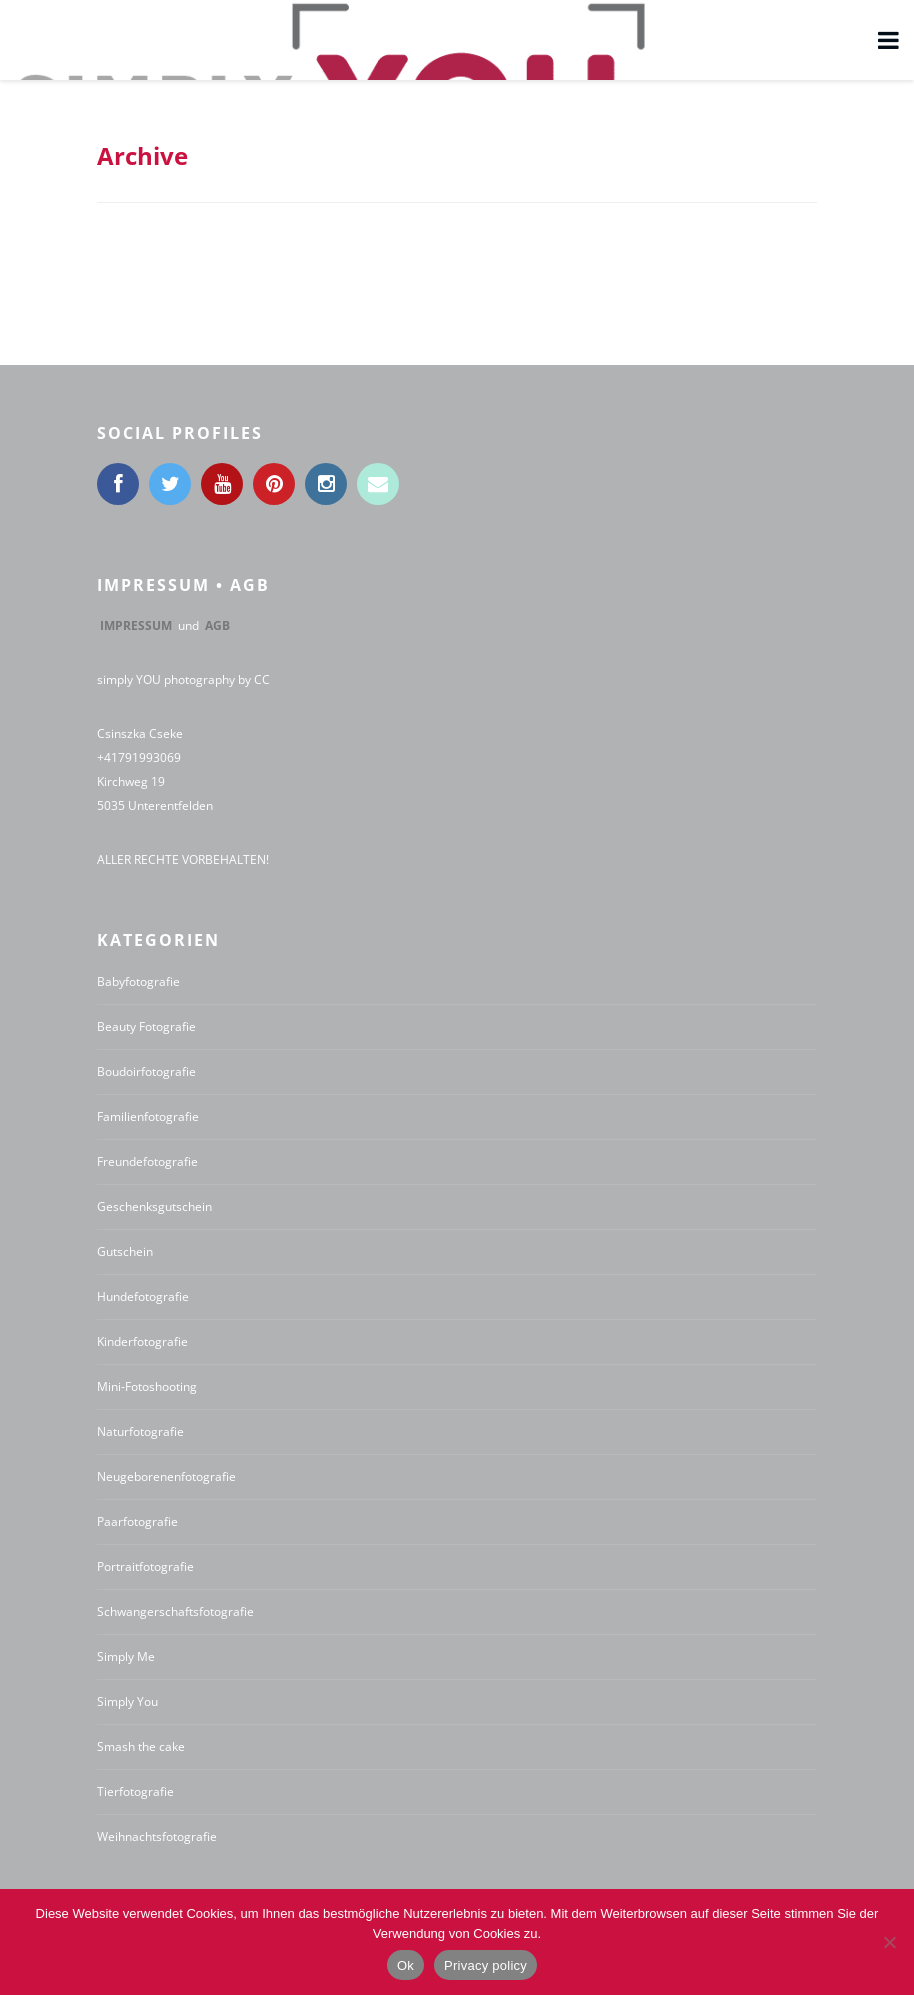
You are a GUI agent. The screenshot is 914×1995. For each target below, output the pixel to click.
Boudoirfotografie (146, 1071)
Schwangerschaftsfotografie (175, 1611)
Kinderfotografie (142, 1341)
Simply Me (126, 1656)
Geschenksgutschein (154, 1206)
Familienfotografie (148, 1116)
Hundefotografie (143, 1296)
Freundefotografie (147, 1161)
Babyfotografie (138, 981)
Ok (405, 1965)
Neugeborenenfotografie (166, 1476)
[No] (889, 1942)
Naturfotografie (140, 1431)
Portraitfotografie (145, 1566)
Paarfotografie (137, 1521)
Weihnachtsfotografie (157, 1836)
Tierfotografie (135, 1791)
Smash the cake (141, 1746)
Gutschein (125, 1251)
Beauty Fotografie (146, 1026)
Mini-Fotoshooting (147, 1386)
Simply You (127, 1701)
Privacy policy (485, 1965)
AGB (217, 625)
